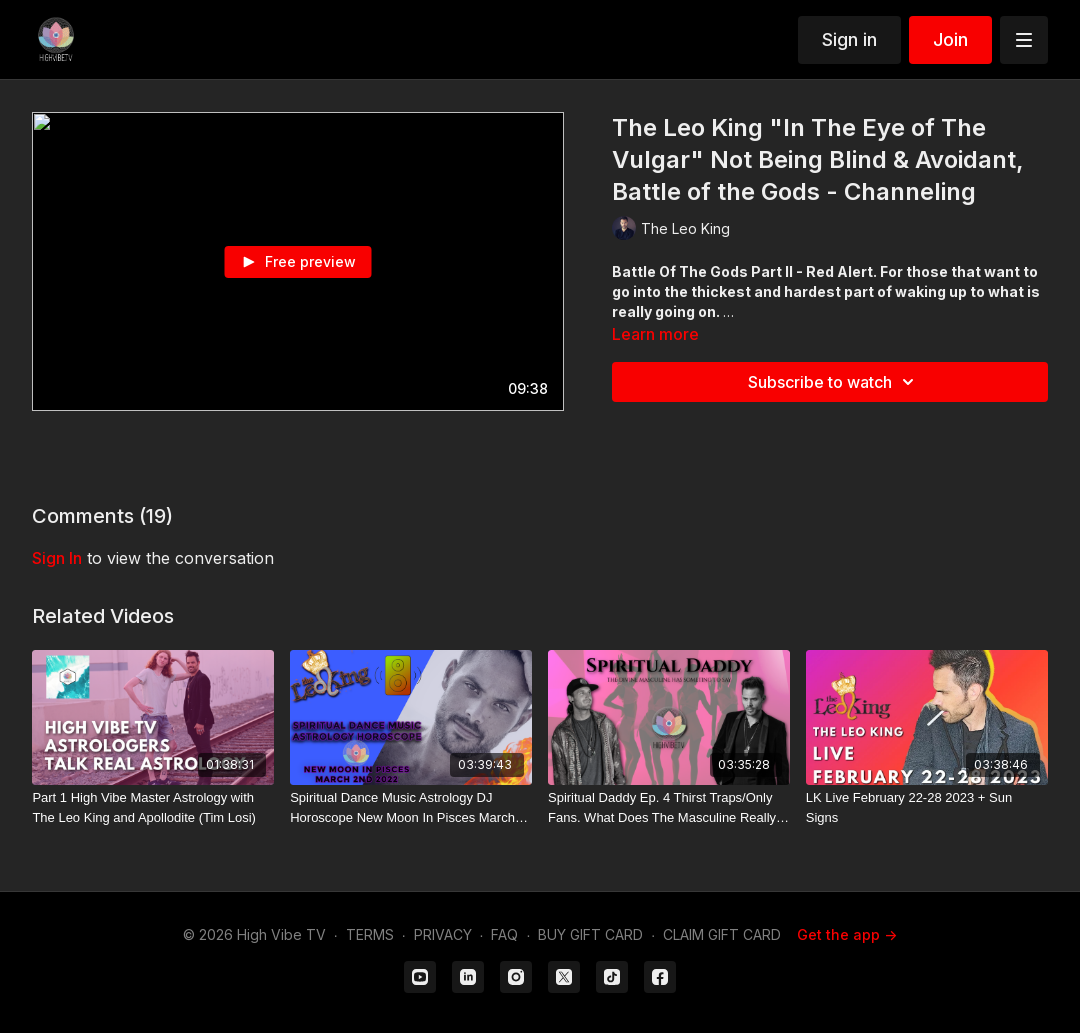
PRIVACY (443, 934)
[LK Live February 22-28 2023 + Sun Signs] (927, 807)
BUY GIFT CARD (590, 934)
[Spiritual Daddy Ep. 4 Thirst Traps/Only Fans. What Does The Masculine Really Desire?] (669, 807)
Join (950, 39)
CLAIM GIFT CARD (722, 934)
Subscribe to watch (834, 382)
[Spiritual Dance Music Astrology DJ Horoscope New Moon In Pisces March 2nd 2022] (411, 807)
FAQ (504, 934)
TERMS (370, 934)
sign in (57, 558)
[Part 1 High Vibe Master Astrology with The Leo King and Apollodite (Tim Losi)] (153, 807)
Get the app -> (847, 934)
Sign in (849, 39)
